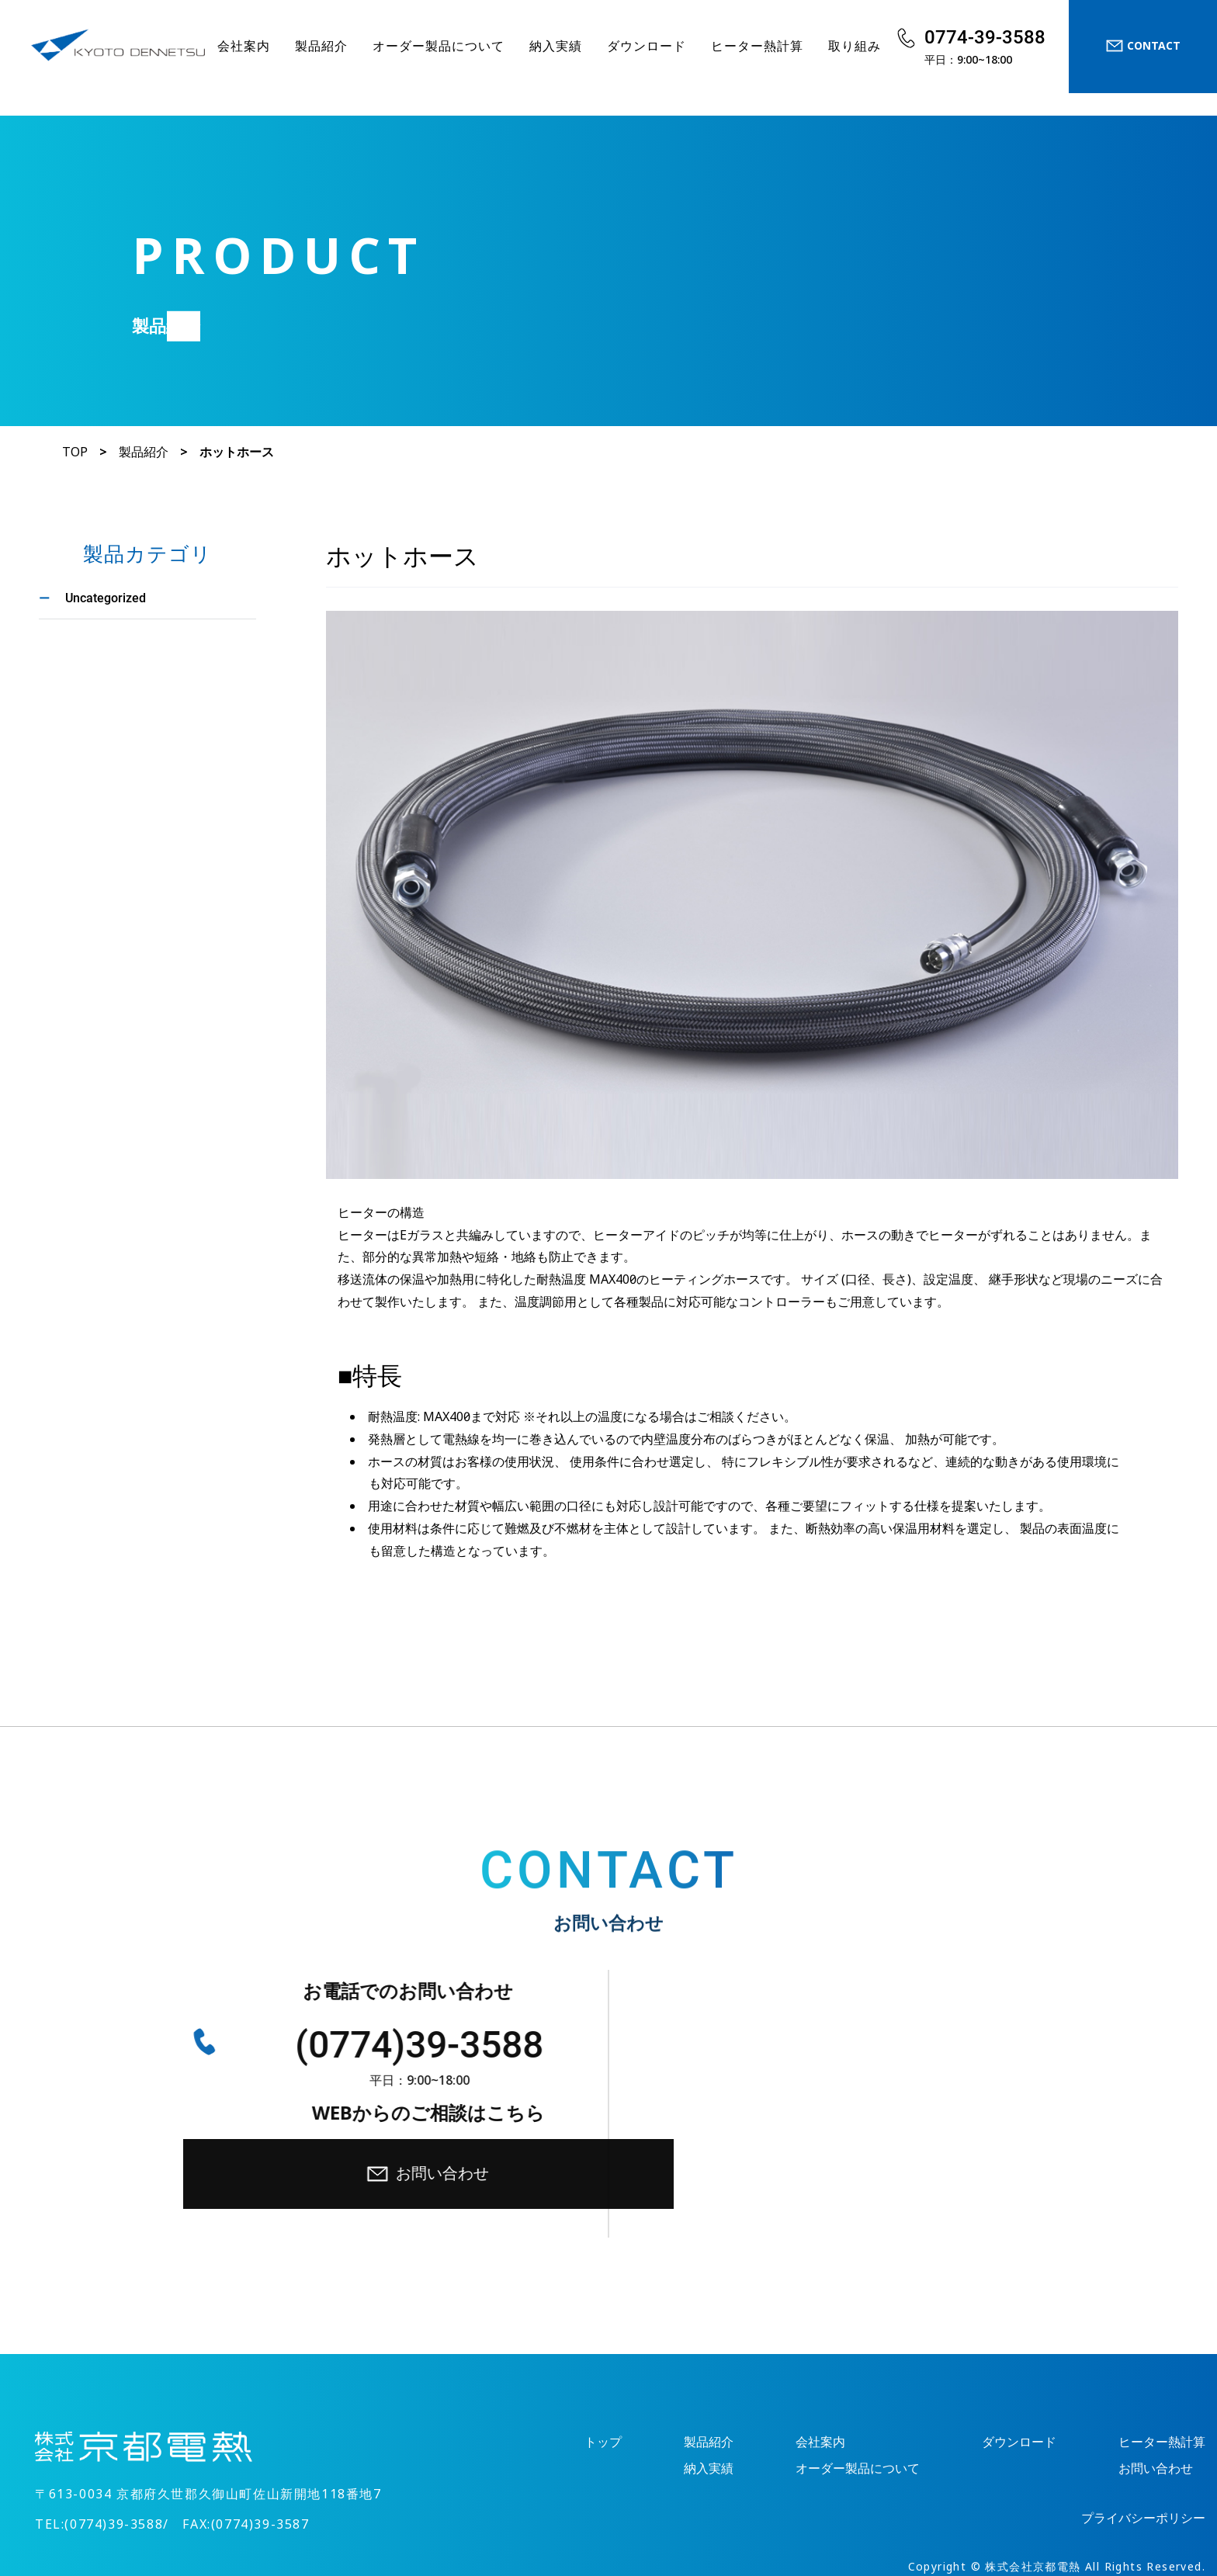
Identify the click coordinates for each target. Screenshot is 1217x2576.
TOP (75, 452)
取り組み (854, 46)
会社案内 (243, 46)
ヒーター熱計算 (757, 46)
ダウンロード (646, 46)
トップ (603, 2325)
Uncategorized (105, 597)
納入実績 (555, 46)
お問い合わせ (864, 2057)
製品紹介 (321, 46)
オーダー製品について (438, 46)
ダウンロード (1019, 2325)
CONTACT (1143, 46)
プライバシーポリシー (1143, 2401)
